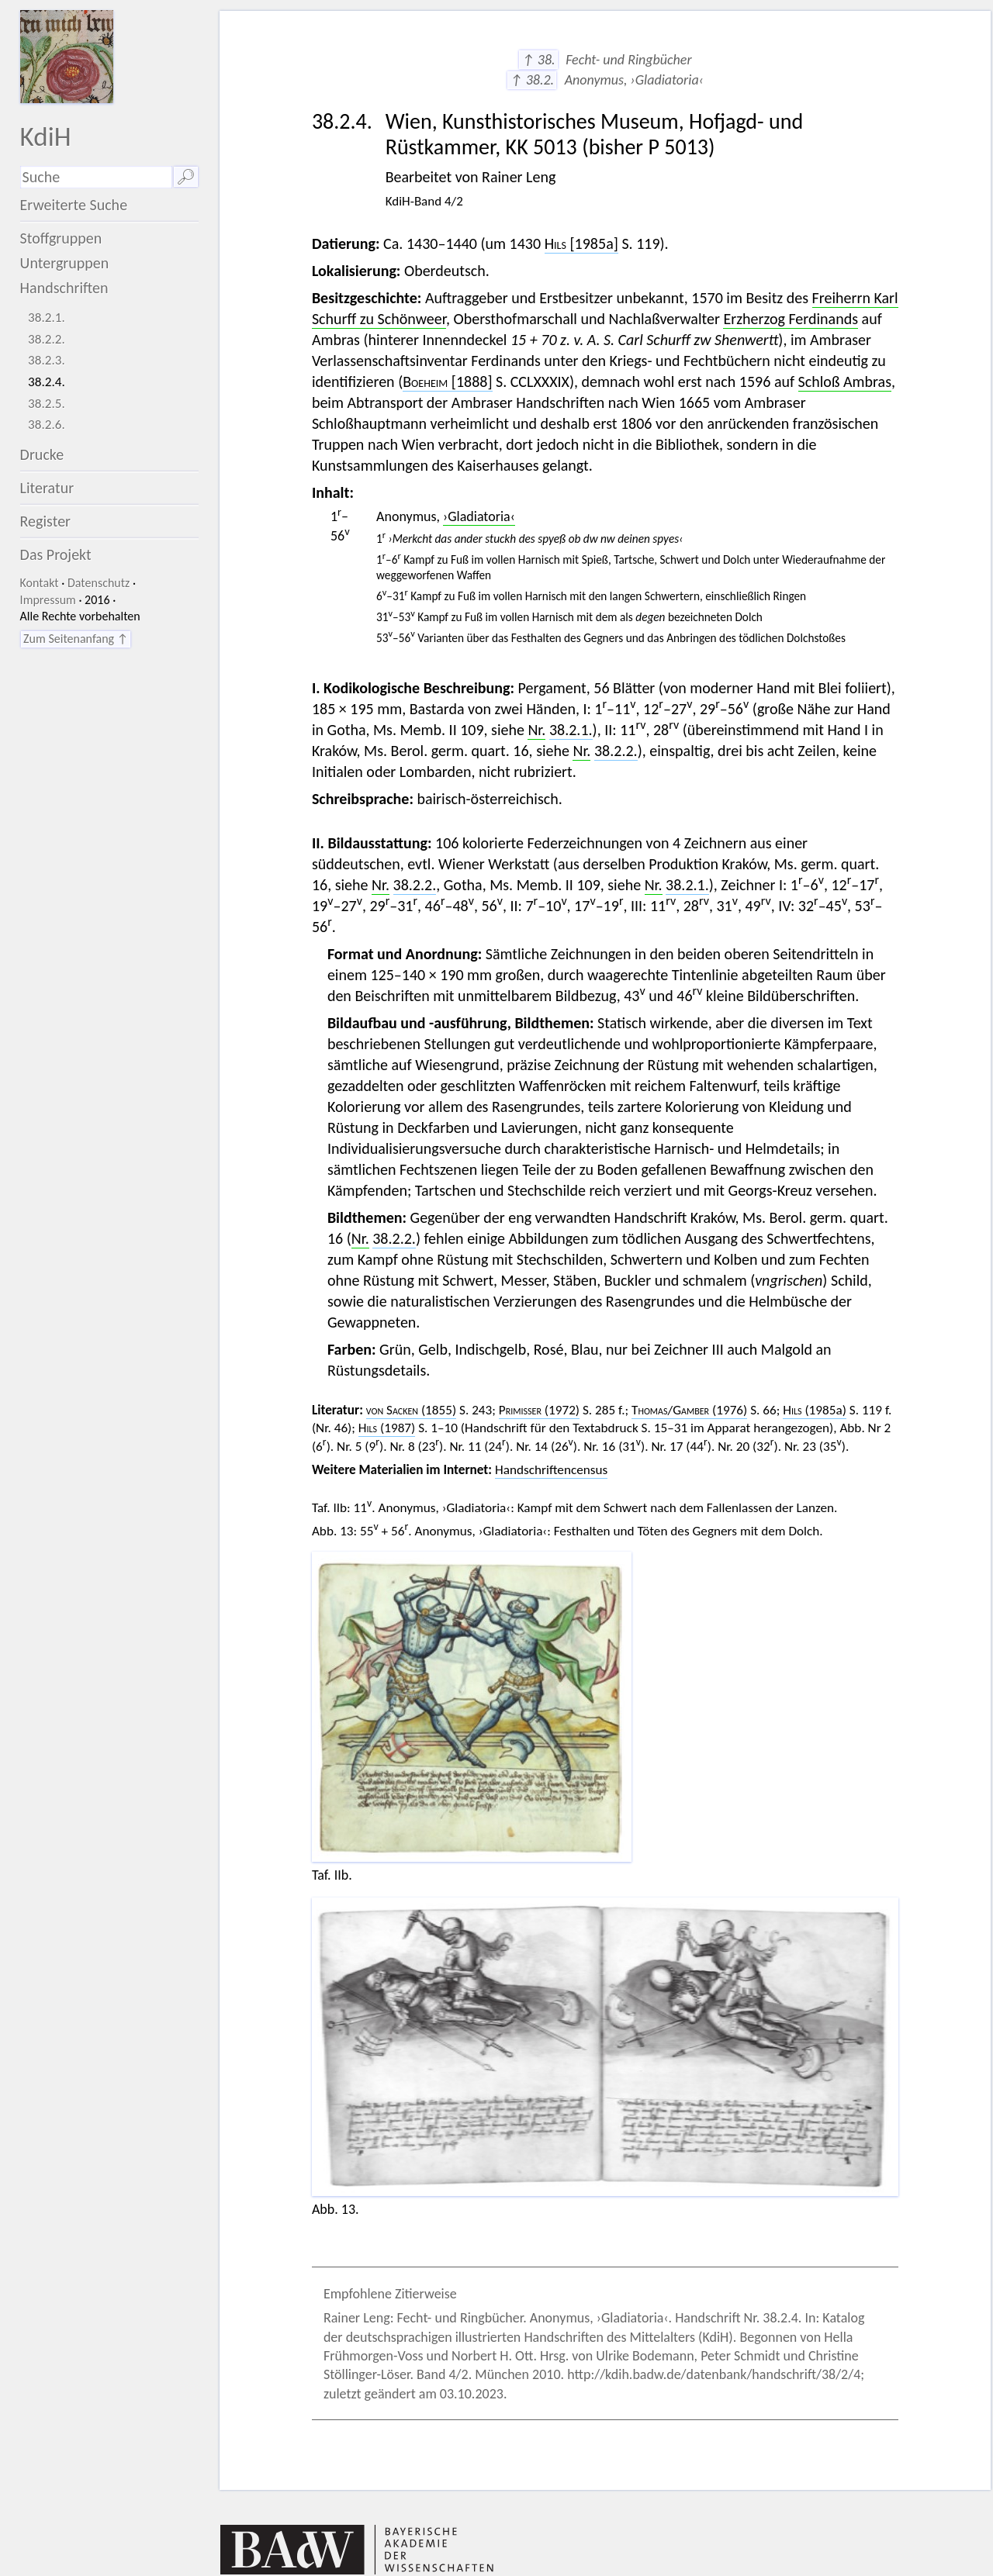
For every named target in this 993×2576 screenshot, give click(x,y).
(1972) (539, 1410)
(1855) (411, 1410)
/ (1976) (689, 1410)
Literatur (47, 487)
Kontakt (39, 582)
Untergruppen (64, 263)
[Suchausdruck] (96, 177)
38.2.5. (46, 403)
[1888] (447, 381)
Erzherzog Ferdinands (790, 318)
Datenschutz (98, 582)
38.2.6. (46, 424)
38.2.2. (46, 339)
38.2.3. (46, 360)
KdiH (45, 136)
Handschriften (64, 287)
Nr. (536, 729)
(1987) (386, 1428)
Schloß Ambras (844, 381)
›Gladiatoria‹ (479, 516)
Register (45, 521)
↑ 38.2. (532, 79)
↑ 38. (538, 59)
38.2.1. (46, 317)
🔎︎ (185, 176)
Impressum (48, 599)
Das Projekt (56, 554)
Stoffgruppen (61, 238)
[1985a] (581, 243)
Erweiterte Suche (74, 204)
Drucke (42, 454)
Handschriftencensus (551, 1470)
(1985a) (814, 1410)
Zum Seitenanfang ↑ (75, 638)
